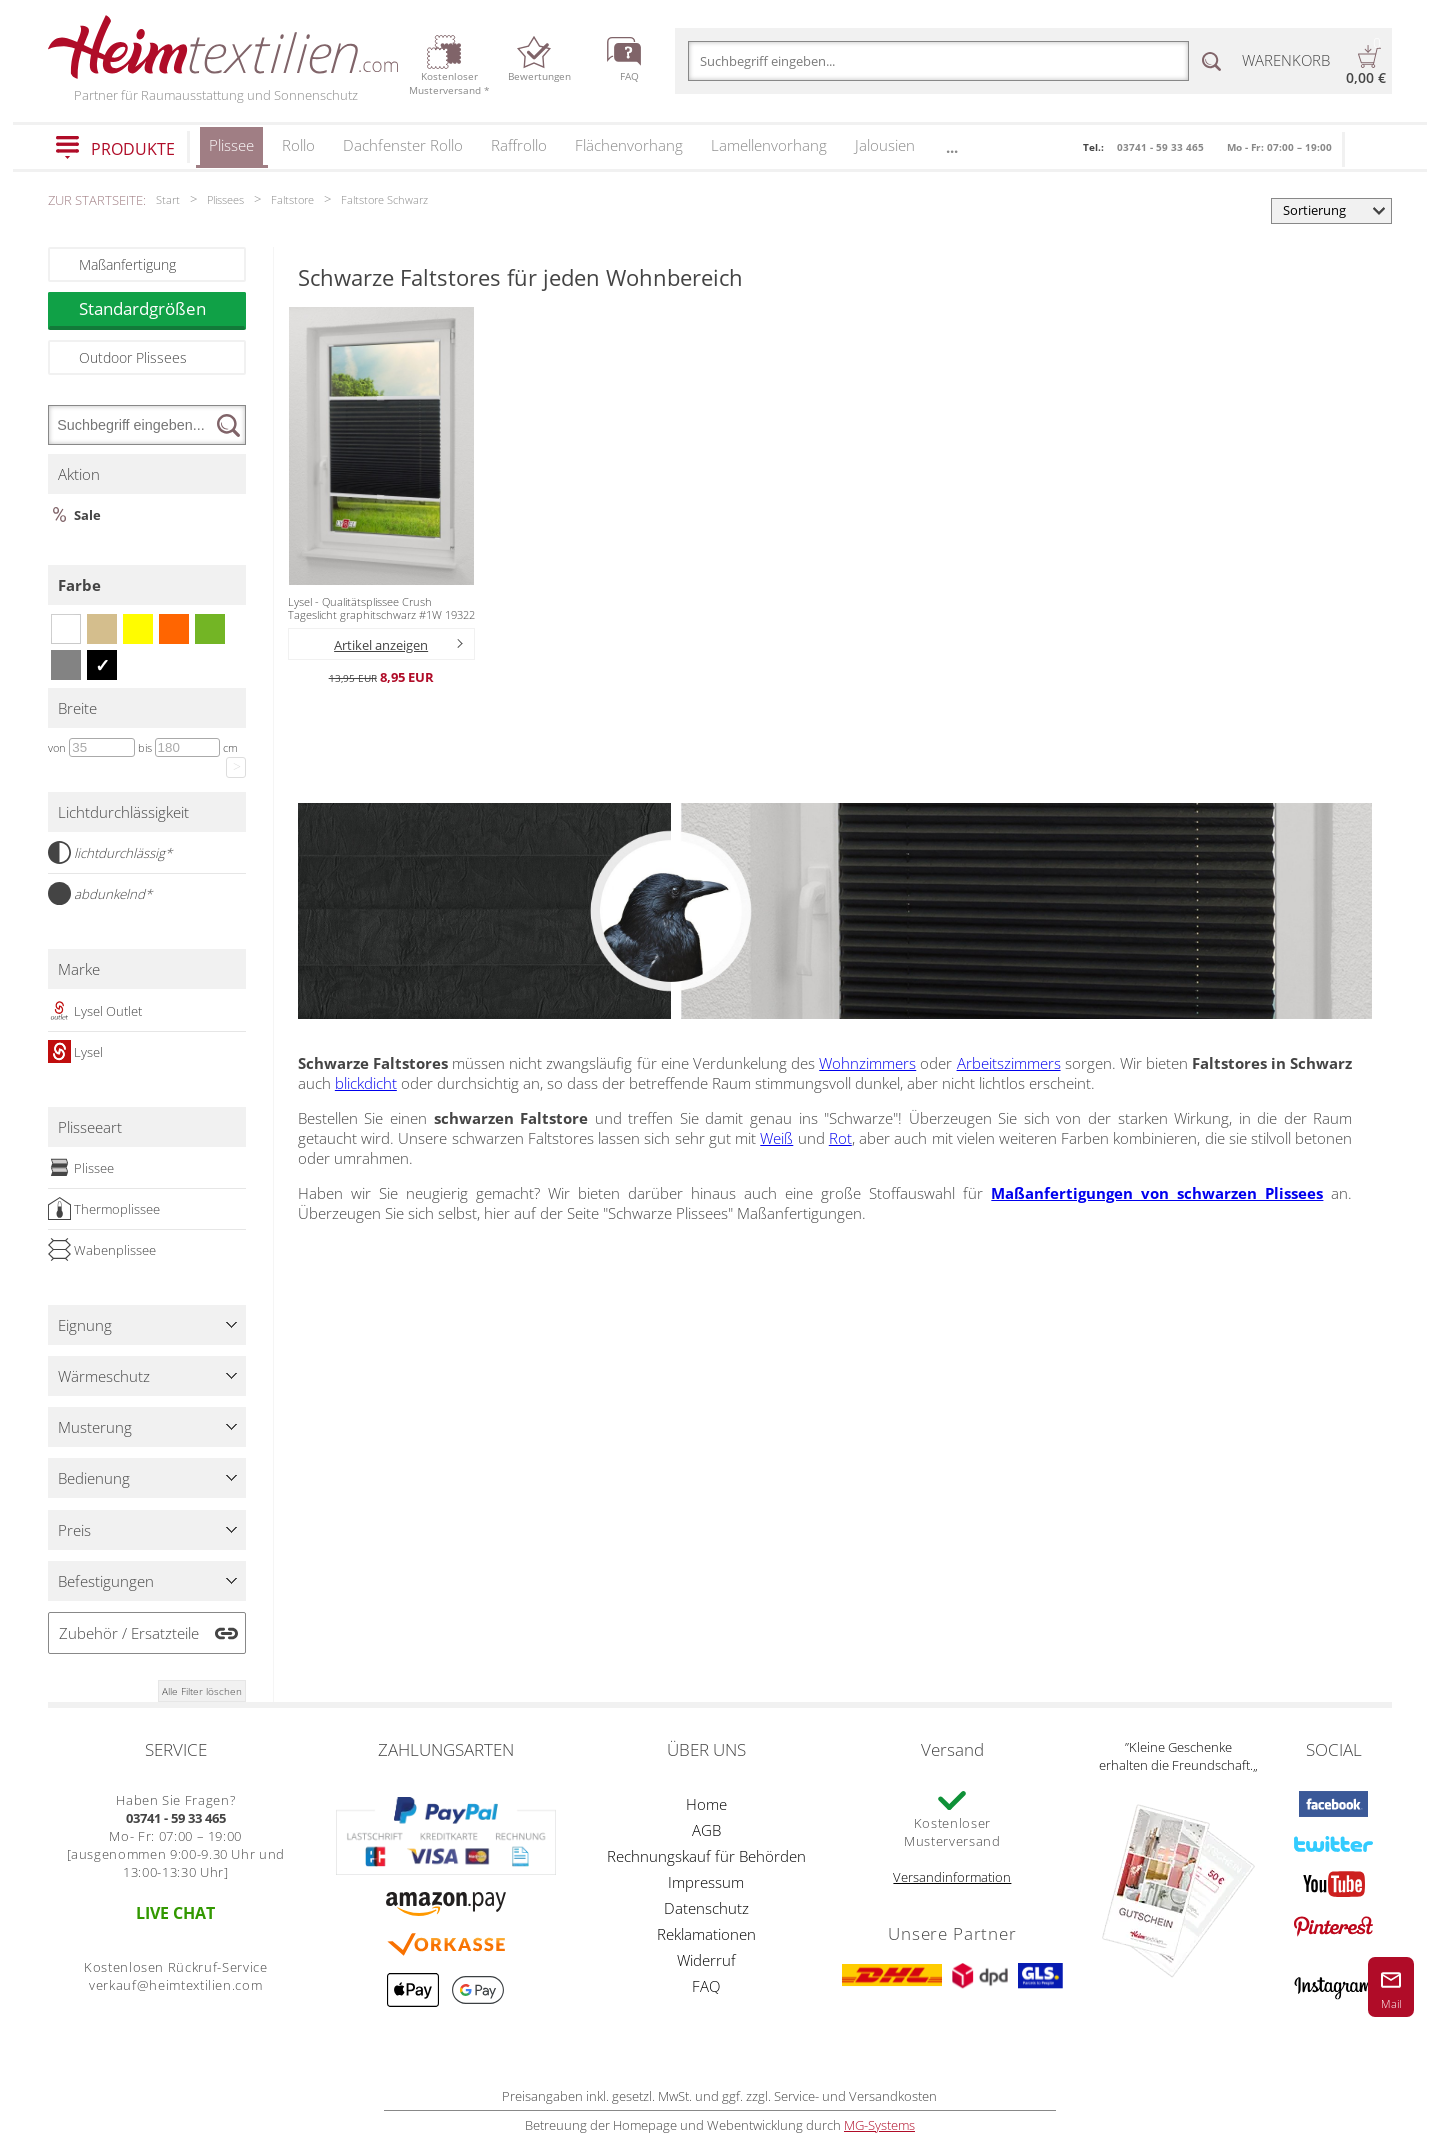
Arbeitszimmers (1009, 1063)
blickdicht (366, 1083)
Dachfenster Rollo (403, 145)
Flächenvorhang (629, 145)
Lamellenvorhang (769, 145)
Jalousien (885, 145)
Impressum (706, 1882)
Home (706, 1804)
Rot (840, 1138)
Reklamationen (706, 1934)
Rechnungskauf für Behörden (706, 1856)
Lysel (75, 1052)
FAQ (706, 1986)
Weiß (776, 1138)
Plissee (231, 151)
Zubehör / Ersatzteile (129, 1633)
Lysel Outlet (95, 1011)
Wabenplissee (102, 1250)
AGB (706, 1830)
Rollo (298, 145)
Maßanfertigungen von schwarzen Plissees (1157, 1193)
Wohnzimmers (867, 1063)
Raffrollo (519, 145)
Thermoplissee (104, 1209)
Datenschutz (706, 1908)
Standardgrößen (162, 308)
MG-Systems (879, 2125)
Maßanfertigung (127, 264)
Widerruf (706, 1960)
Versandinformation (952, 1877)
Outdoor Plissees (133, 357)
